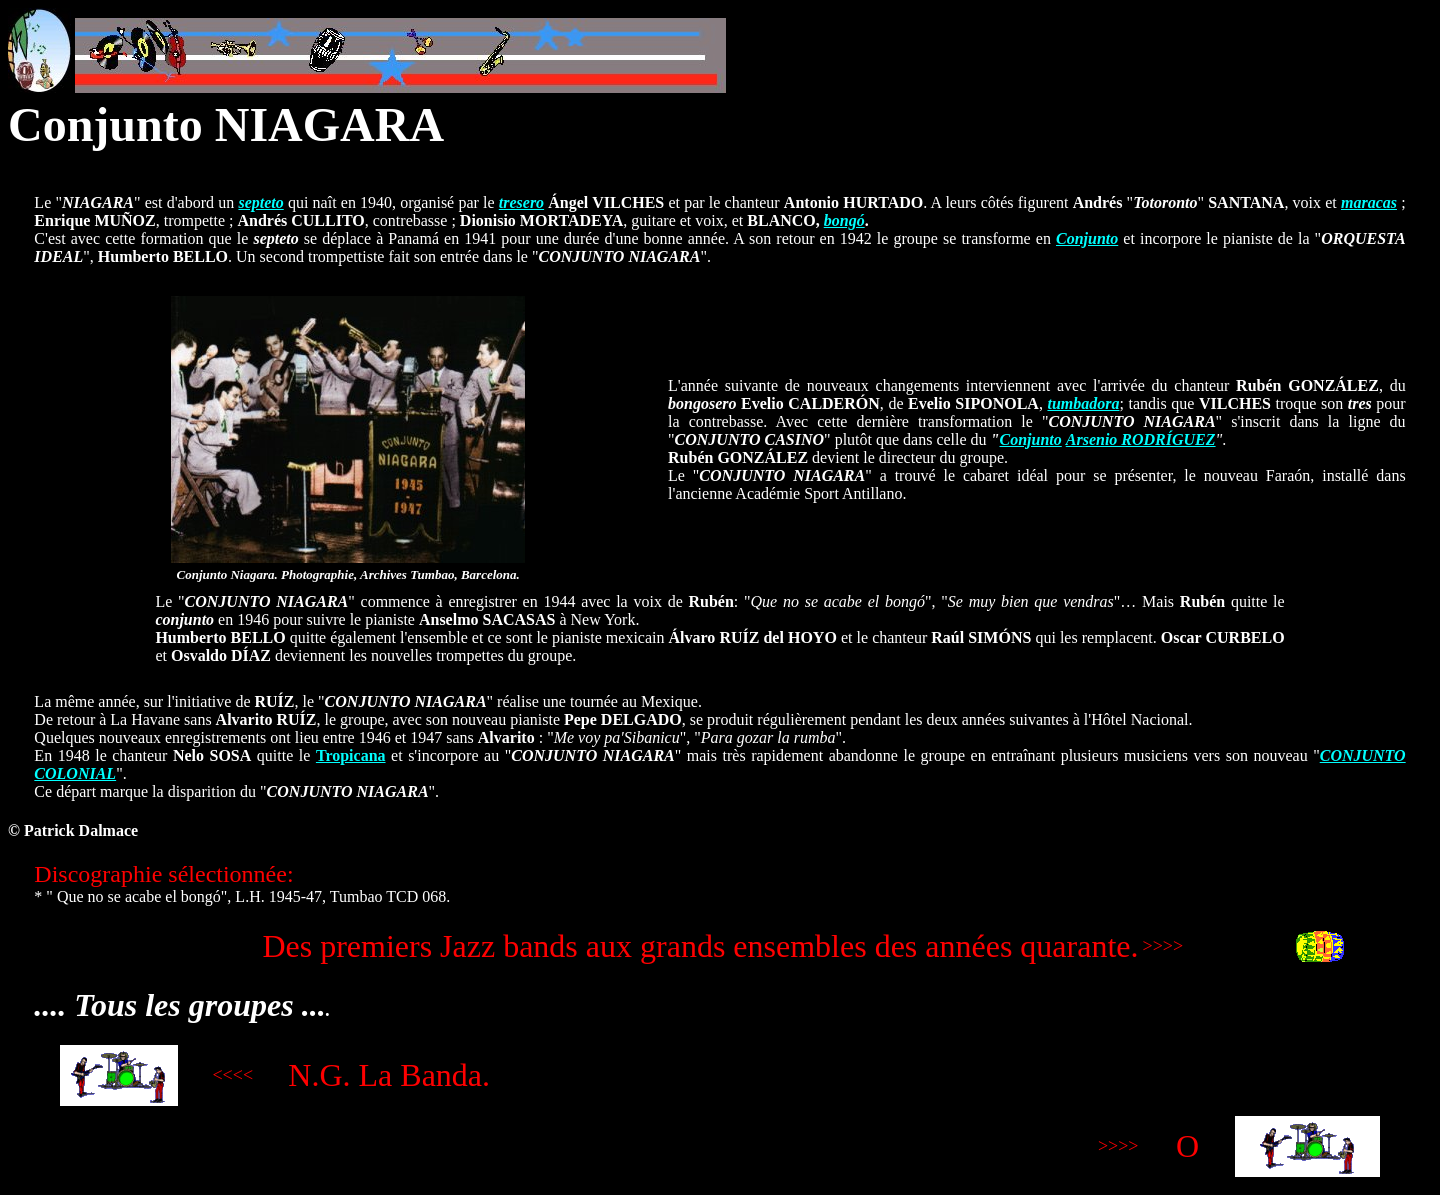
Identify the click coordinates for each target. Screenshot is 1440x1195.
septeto (260, 202)
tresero (521, 202)
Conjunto (1087, 238)
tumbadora (1083, 403)
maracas (1369, 202)
